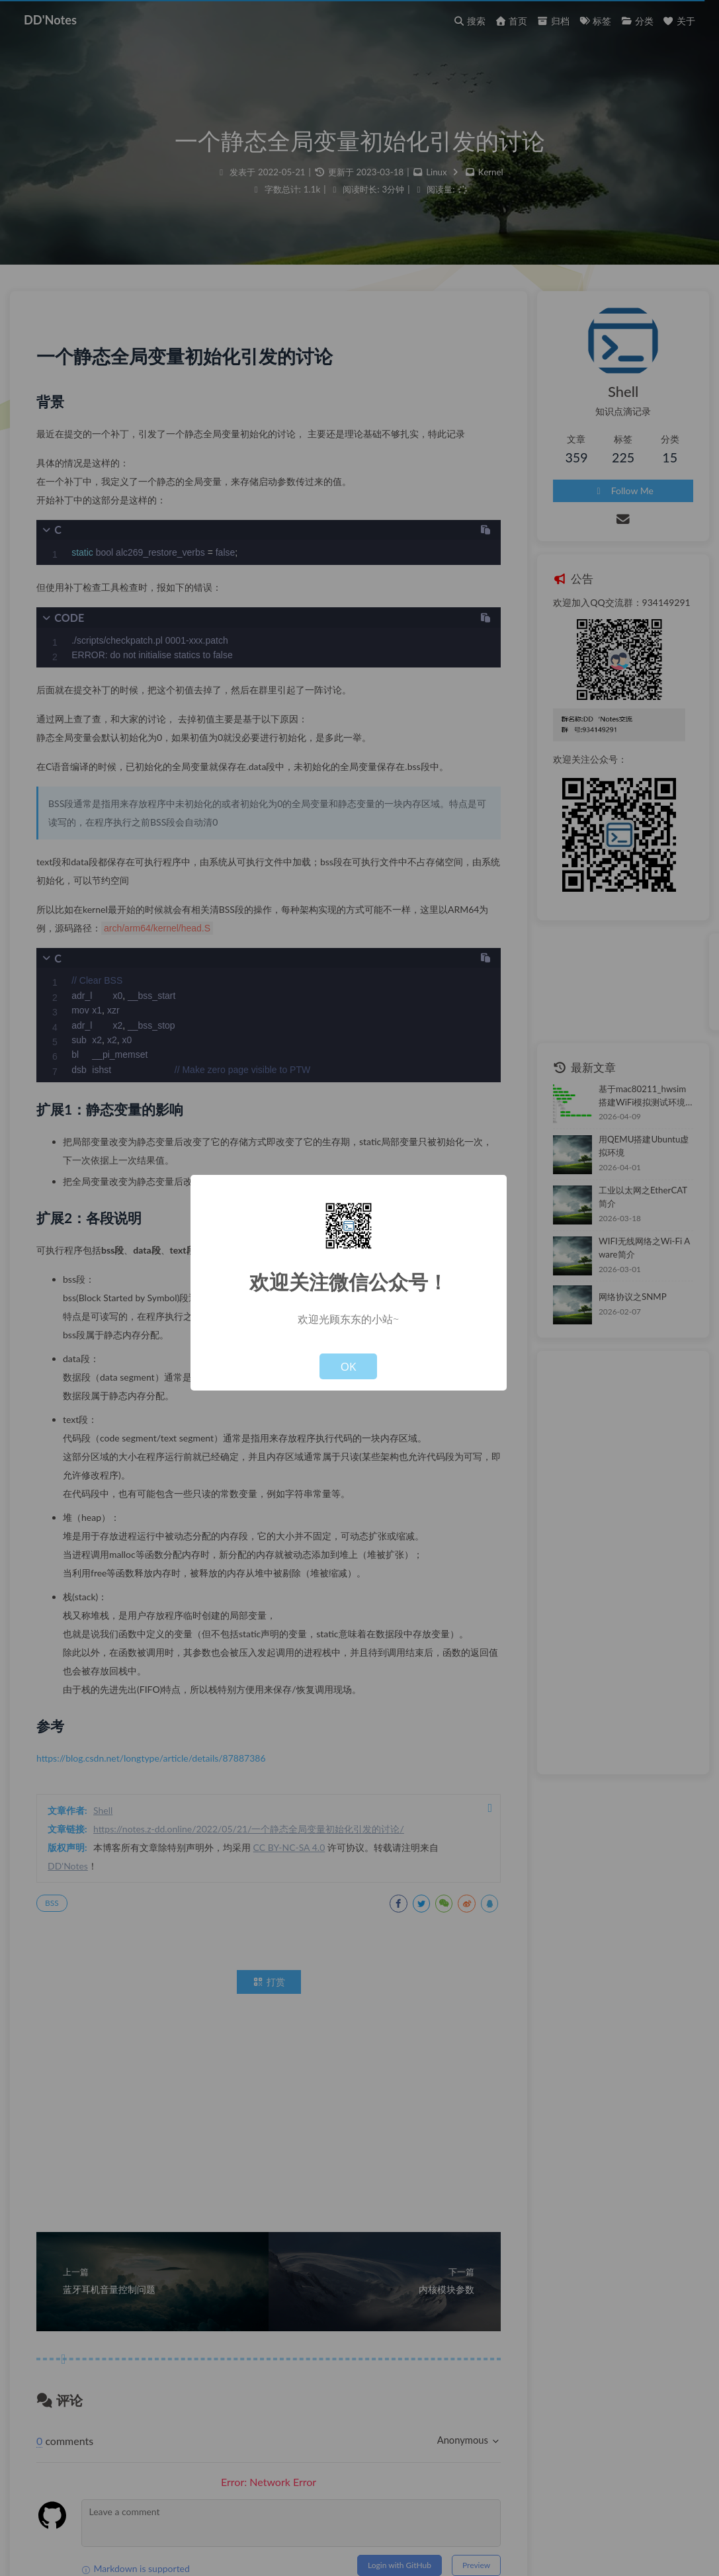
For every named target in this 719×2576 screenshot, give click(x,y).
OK (349, 1366)
